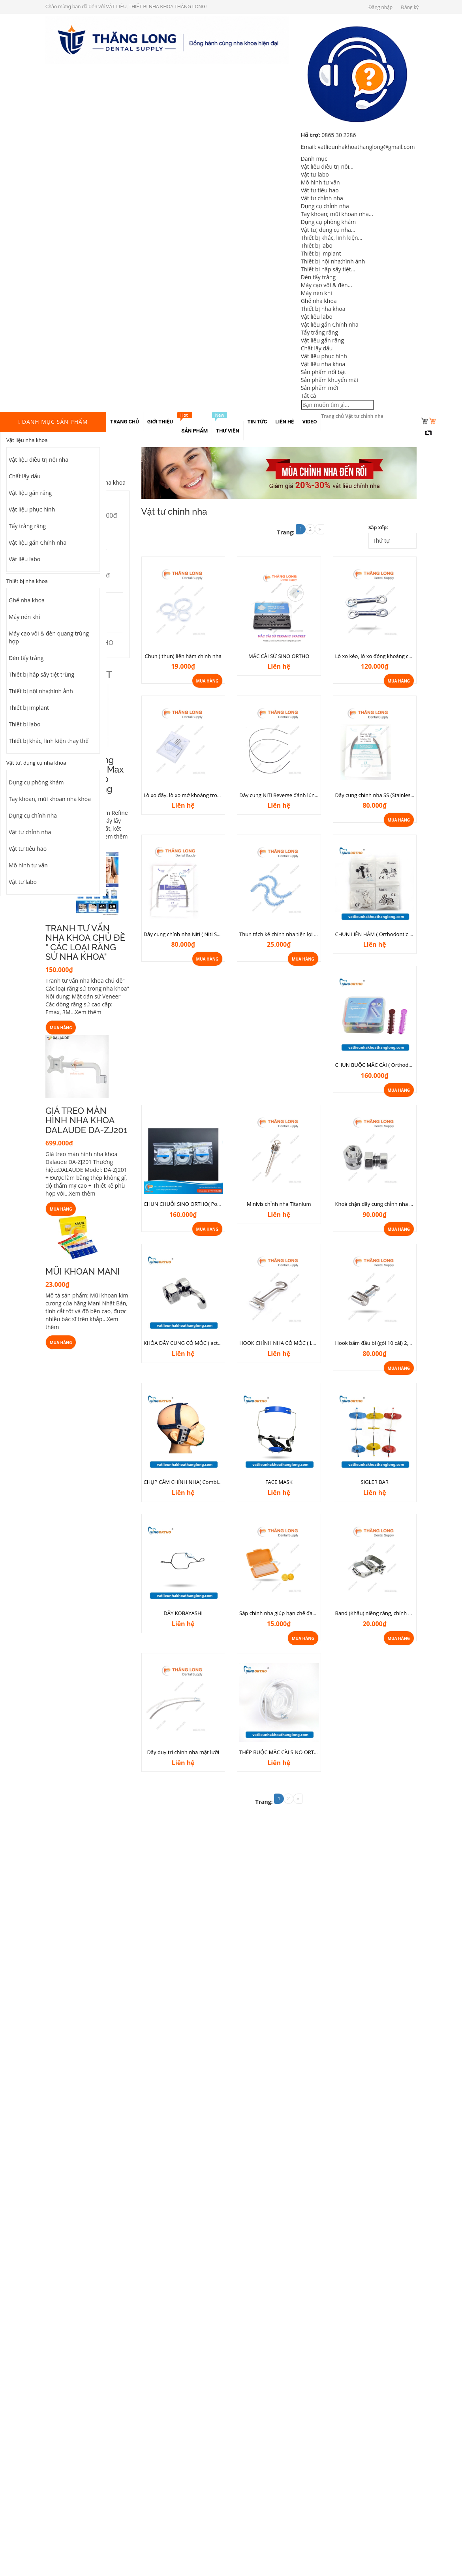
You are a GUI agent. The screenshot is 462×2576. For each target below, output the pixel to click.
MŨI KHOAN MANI (82, 1271)
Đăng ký (410, 7)
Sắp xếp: (378, 527)
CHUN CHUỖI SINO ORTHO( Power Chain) (193, 1203)
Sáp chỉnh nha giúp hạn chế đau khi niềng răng (295, 1613)
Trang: (286, 532)
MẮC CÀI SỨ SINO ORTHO (278, 656)
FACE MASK (279, 1481)
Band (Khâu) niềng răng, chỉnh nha (376, 1613)
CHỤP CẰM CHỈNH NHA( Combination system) (198, 1481)
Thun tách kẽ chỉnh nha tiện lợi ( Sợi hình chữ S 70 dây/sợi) (308, 934)
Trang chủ (332, 416)
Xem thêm (114, 836)
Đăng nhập (380, 7)
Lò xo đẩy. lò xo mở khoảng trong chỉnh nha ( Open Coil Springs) (220, 795)
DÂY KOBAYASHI (183, 1613)
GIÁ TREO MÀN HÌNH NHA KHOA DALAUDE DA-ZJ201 (86, 1120)
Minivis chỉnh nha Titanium (279, 1203)
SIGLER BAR (375, 1481)
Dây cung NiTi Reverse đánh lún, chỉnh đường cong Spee (306, 795)
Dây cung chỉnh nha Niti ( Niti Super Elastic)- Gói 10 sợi (208, 934)
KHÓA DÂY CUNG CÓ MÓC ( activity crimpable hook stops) (213, 1342)
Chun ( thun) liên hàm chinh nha (183, 656)
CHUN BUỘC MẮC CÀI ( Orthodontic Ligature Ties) (394, 1064)
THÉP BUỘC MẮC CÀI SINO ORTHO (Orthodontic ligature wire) (312, 1752)
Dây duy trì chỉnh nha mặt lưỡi (183, 1752)
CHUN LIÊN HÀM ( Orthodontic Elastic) (380, 934)
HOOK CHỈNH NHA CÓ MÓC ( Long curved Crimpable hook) (309, 1342)
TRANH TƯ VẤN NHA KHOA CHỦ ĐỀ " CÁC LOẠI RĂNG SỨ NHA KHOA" (85, 942)
